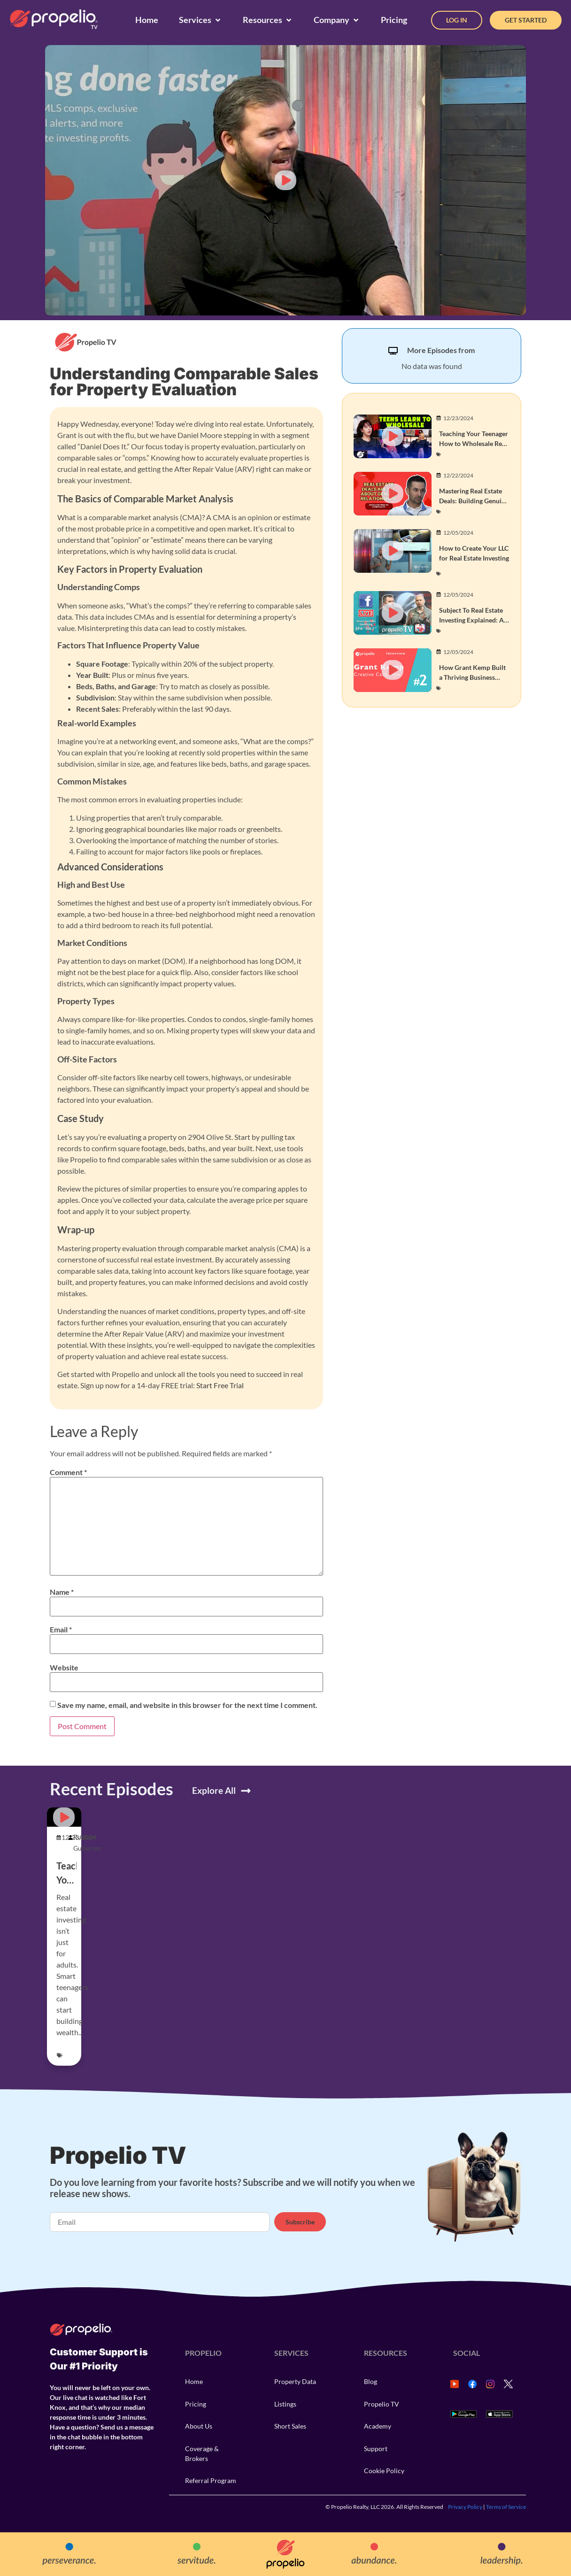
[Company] (337, 20)
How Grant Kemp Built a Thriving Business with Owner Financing (472, 677)
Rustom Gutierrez (87, 1842)
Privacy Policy (465, 2506)
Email (61, 1629)
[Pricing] (394, 20)
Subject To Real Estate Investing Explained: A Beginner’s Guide (471, 620)
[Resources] (268, 20)
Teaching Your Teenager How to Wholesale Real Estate (473, 443)
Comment (68, 1472)
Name (62, 1592)
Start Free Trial (220, 1385)
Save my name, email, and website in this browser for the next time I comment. (187, 1705)
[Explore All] (245, 1790)
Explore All (214, 1790)
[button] (285, 180)
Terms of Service (506, 2506)
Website (64, 1667)
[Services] (200, 20)
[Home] (147, 20)
